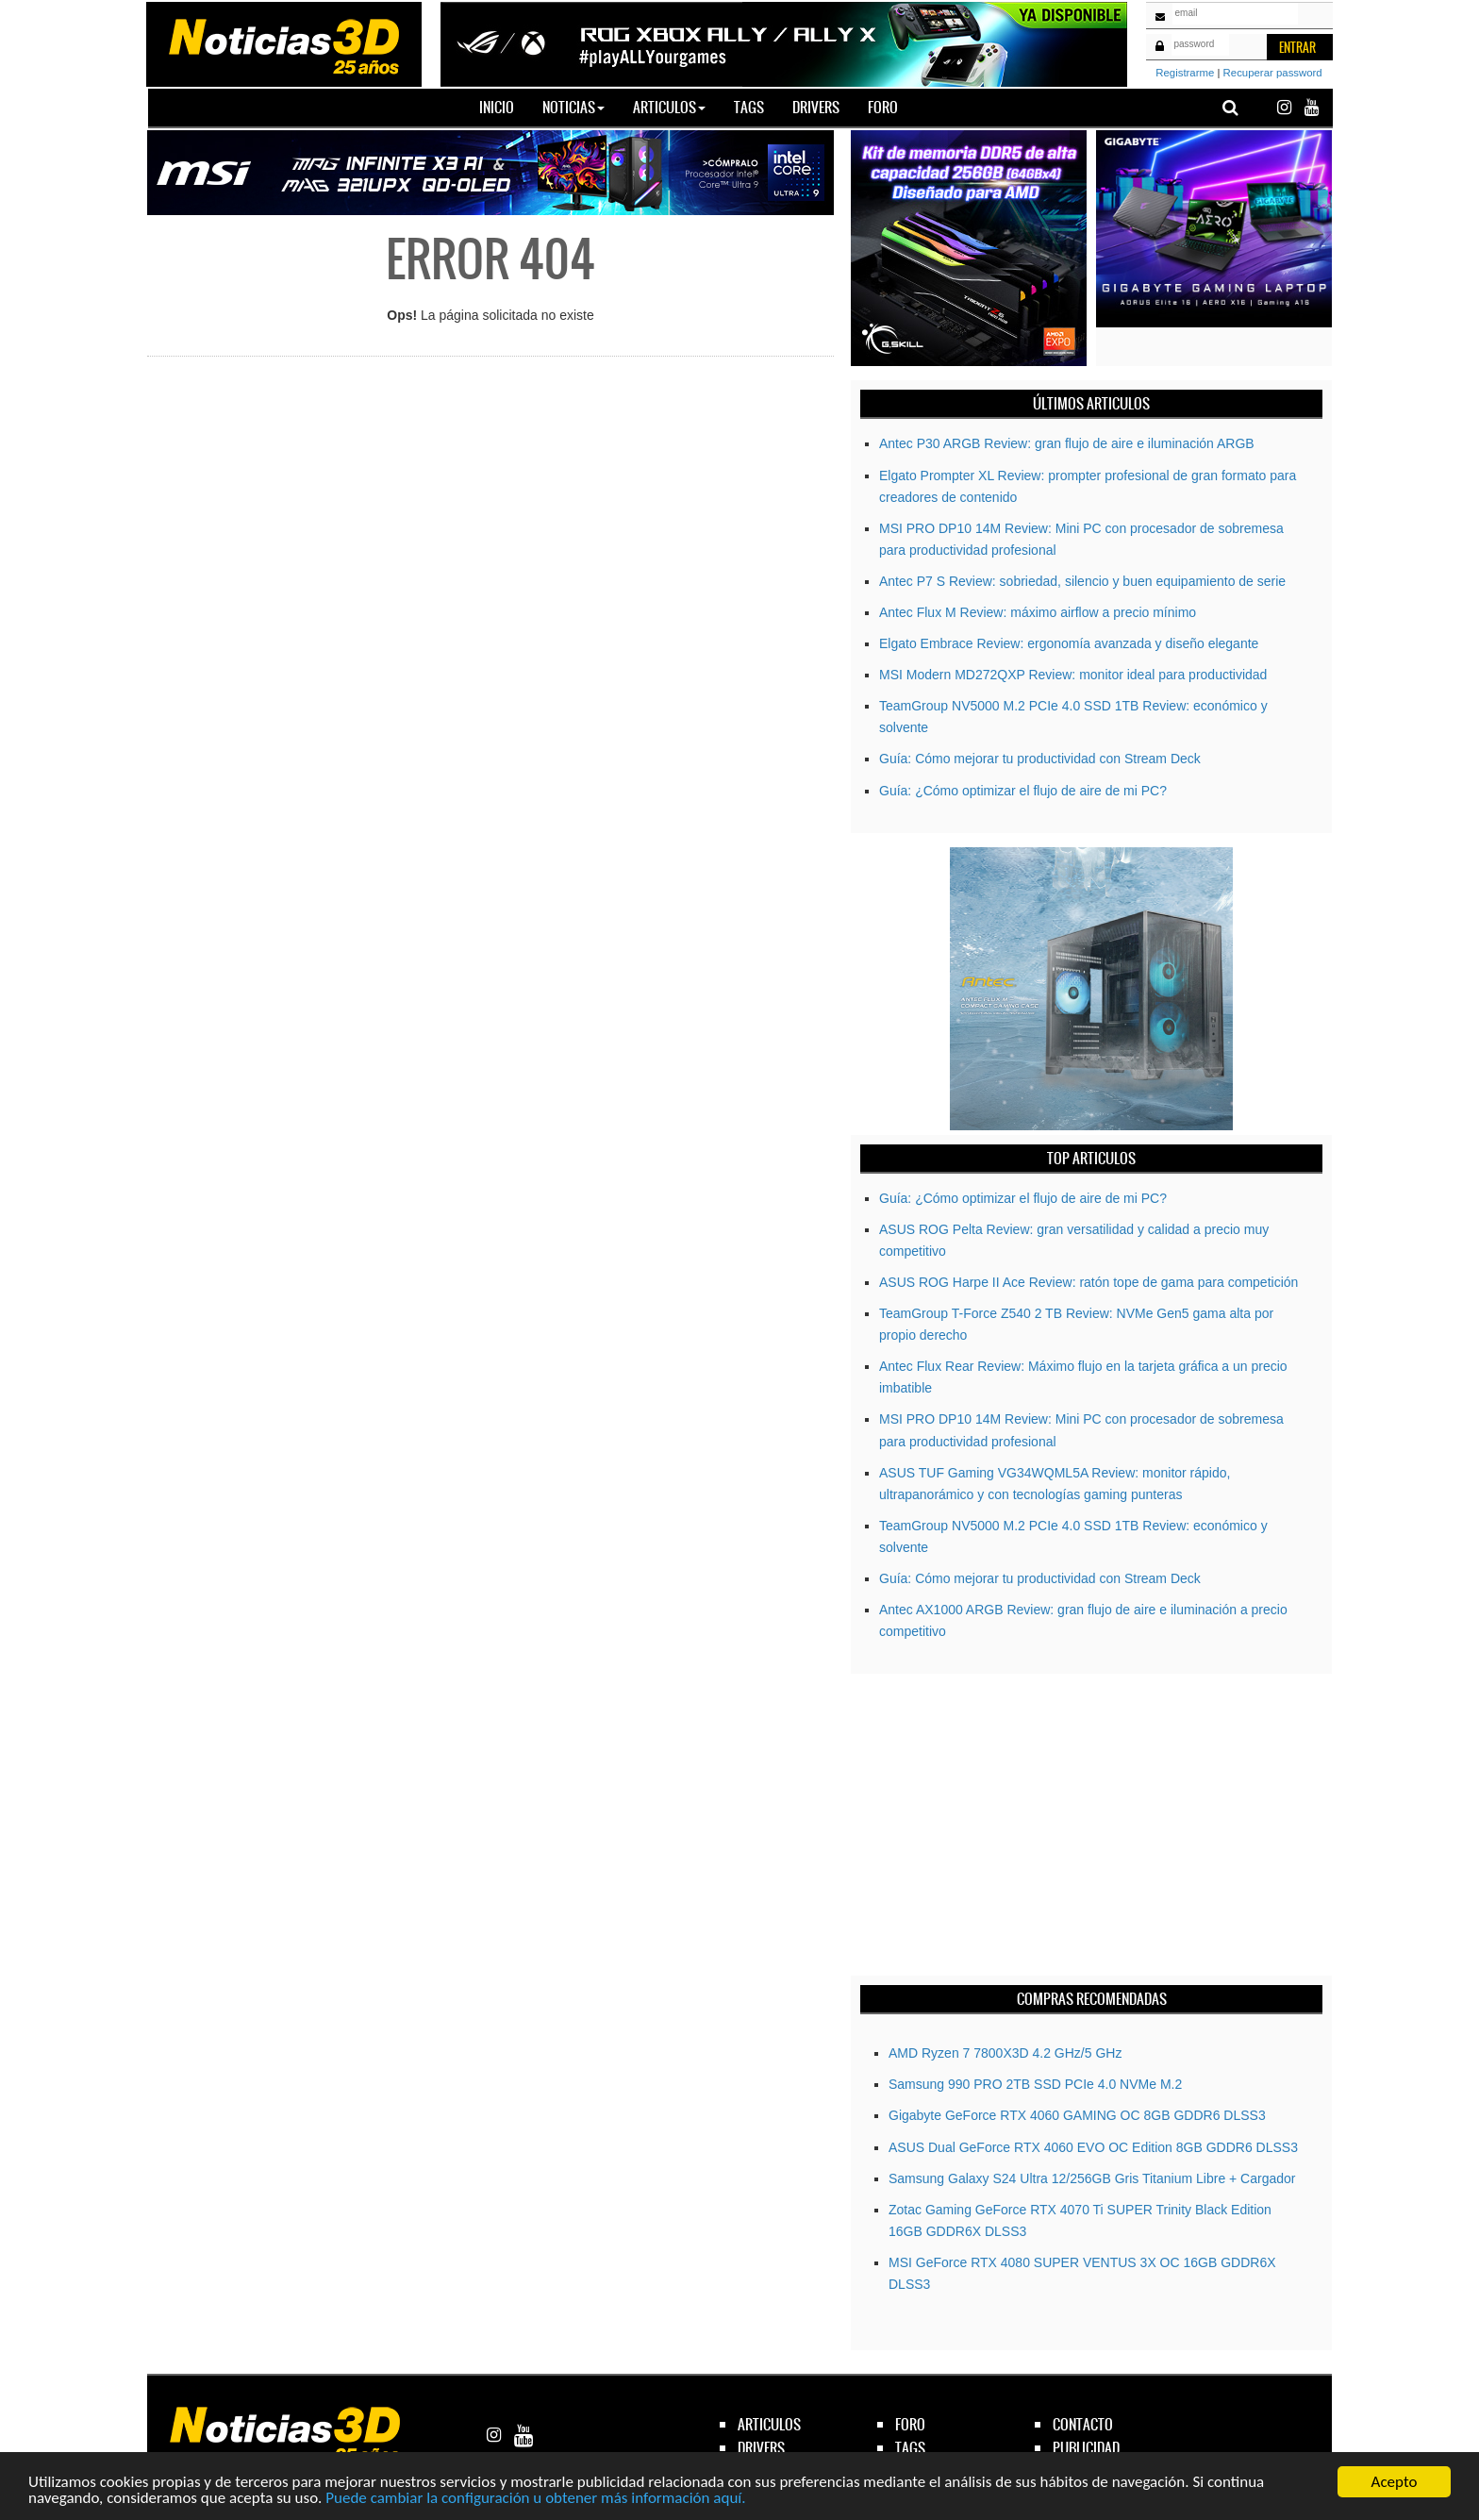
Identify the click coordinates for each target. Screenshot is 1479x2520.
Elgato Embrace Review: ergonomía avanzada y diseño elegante (1068, 643)
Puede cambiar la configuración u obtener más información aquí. (535, 2499)
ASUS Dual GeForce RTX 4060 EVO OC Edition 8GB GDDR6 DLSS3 (1093, 2147)
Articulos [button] (669, 107)
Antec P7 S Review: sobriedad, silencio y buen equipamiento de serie (1082, 581)
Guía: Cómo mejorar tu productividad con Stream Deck (1040, 758)
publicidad (1086, 2448)
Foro (883, 107)
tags (910, 2448)
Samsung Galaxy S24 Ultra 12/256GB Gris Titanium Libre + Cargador (1092, 2178)
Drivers (815, 107)
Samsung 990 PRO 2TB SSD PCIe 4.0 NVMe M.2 (1035, 2084)
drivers (761, 2448)
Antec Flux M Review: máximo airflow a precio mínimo (1037, 612)
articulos (769, 2424)
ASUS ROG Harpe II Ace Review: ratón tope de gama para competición (1088, 1282)
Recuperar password (1272, 72)
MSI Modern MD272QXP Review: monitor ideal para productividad (1073, 674)
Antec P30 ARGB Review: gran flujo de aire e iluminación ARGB (1067, 443)
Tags (749, 107)
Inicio (503, 106)
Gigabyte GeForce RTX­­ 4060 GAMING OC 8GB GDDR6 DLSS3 (1077, 2115)
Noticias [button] (573, 107)
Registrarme (1184, 72)
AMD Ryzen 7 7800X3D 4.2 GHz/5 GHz (1005, 2053)
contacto (1083, 2424)
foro (910, 2424)
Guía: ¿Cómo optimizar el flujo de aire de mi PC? (1023, 790)
